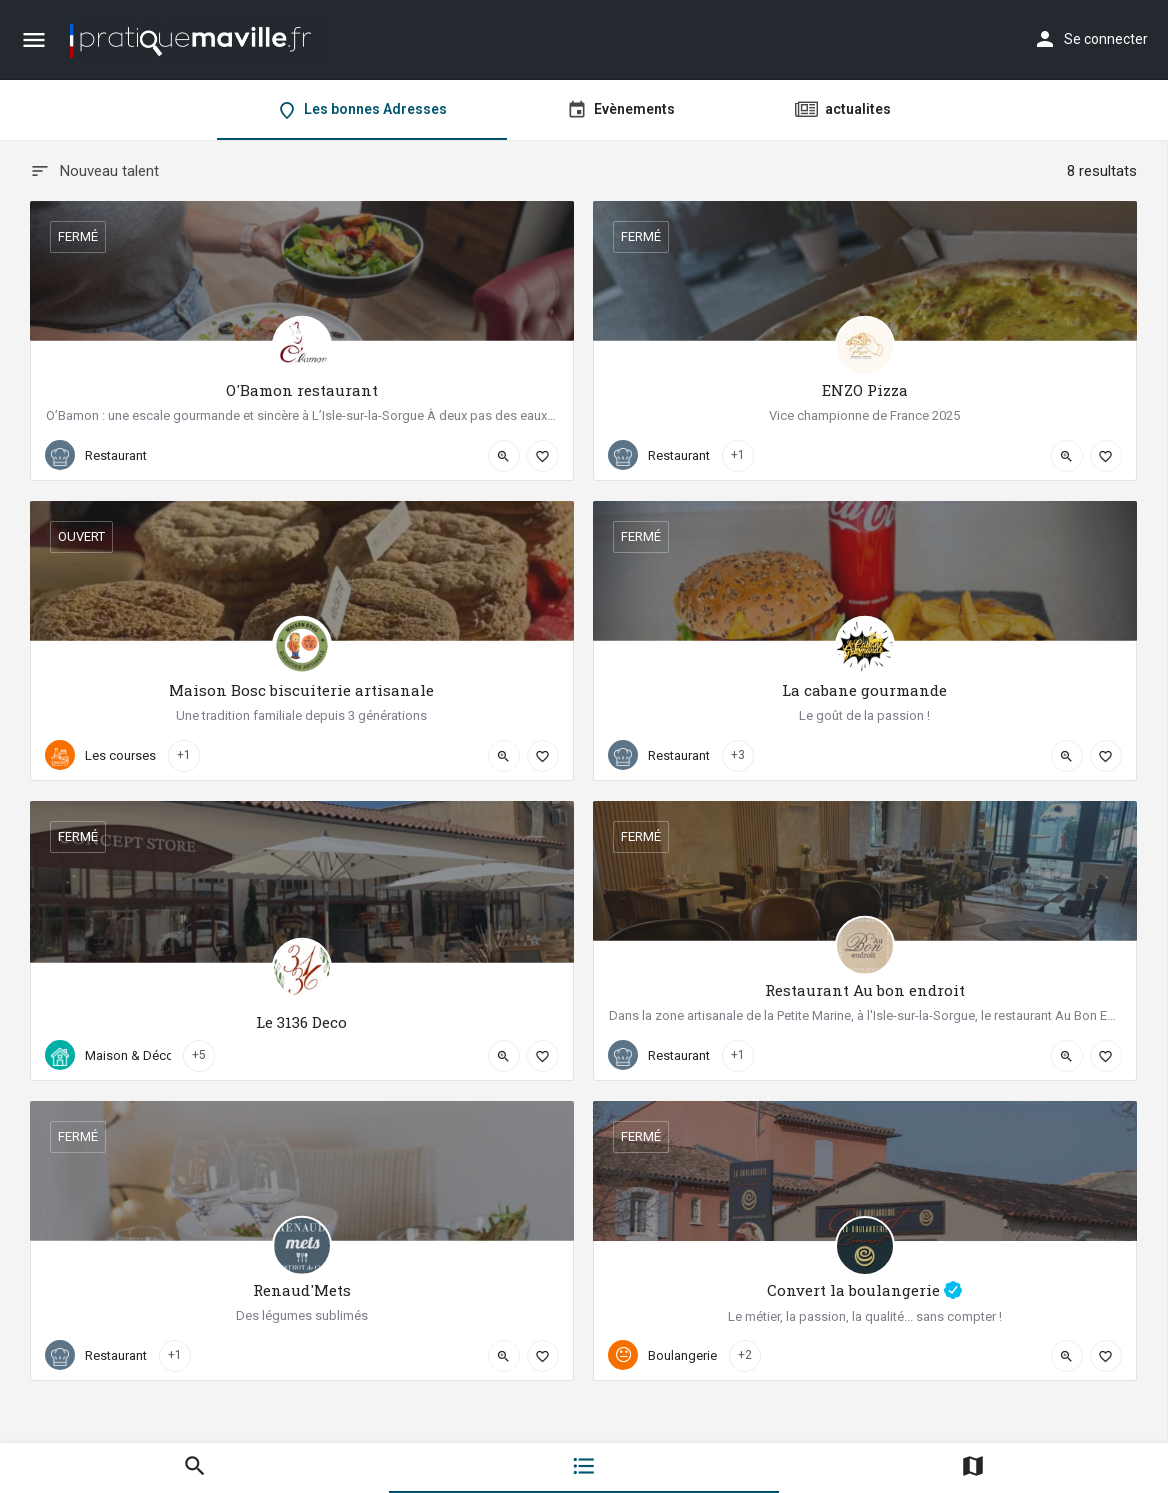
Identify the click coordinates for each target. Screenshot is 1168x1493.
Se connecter (1106, 39)
